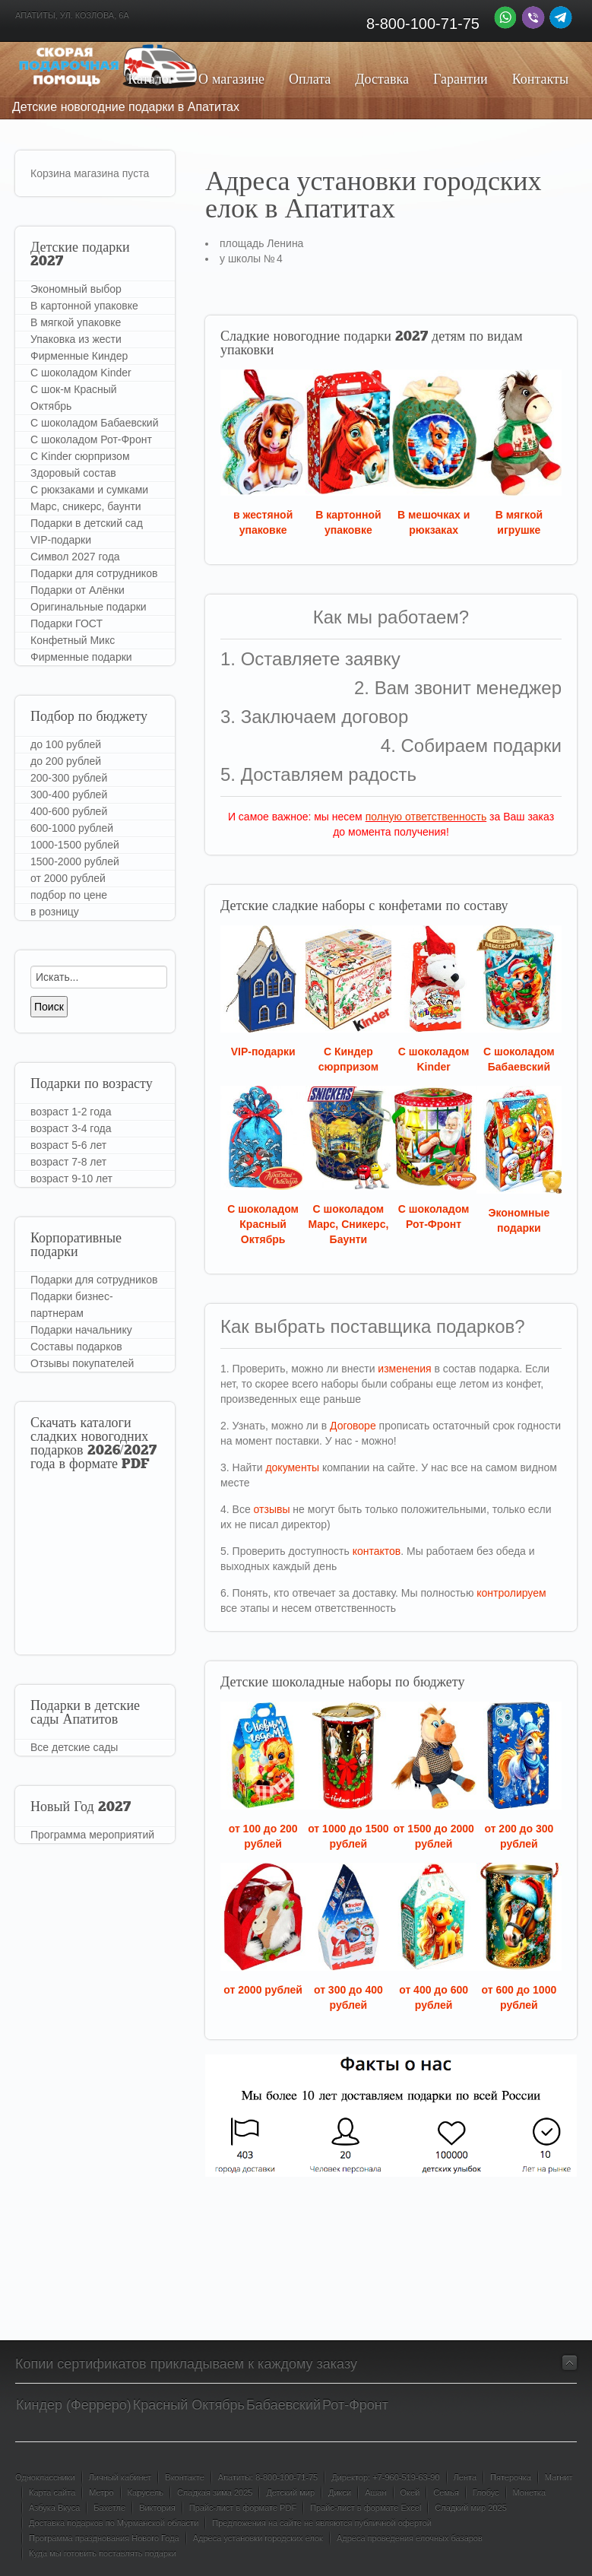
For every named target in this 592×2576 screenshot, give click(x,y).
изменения (404, 1369)
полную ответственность (426, 817)
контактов (377, 1551)
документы (292, 1467)
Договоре (353, 1426)
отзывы (272, 1509)
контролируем (511, 1593)
